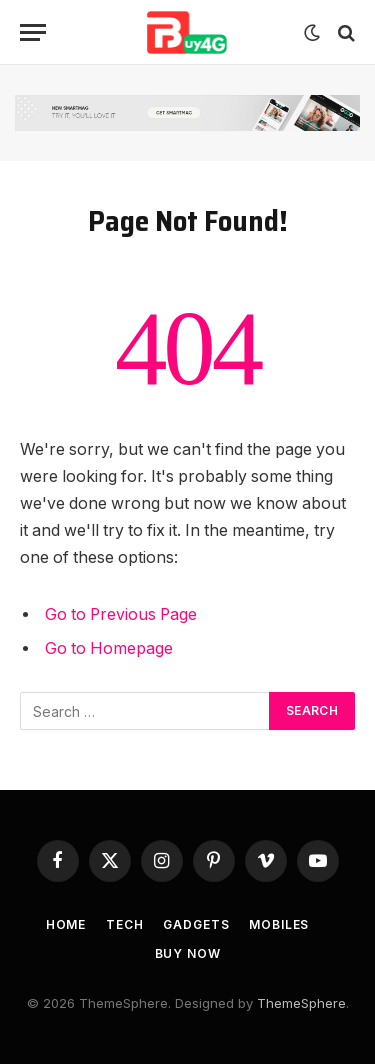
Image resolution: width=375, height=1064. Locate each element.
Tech (124, 924)
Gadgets (196, 924)
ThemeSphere (301, 1003)
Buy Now (188, 953)
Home (66, 924)
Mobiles (279, 924)
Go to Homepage (109, 648)
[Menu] (33, 32)
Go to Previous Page (121, 614)
